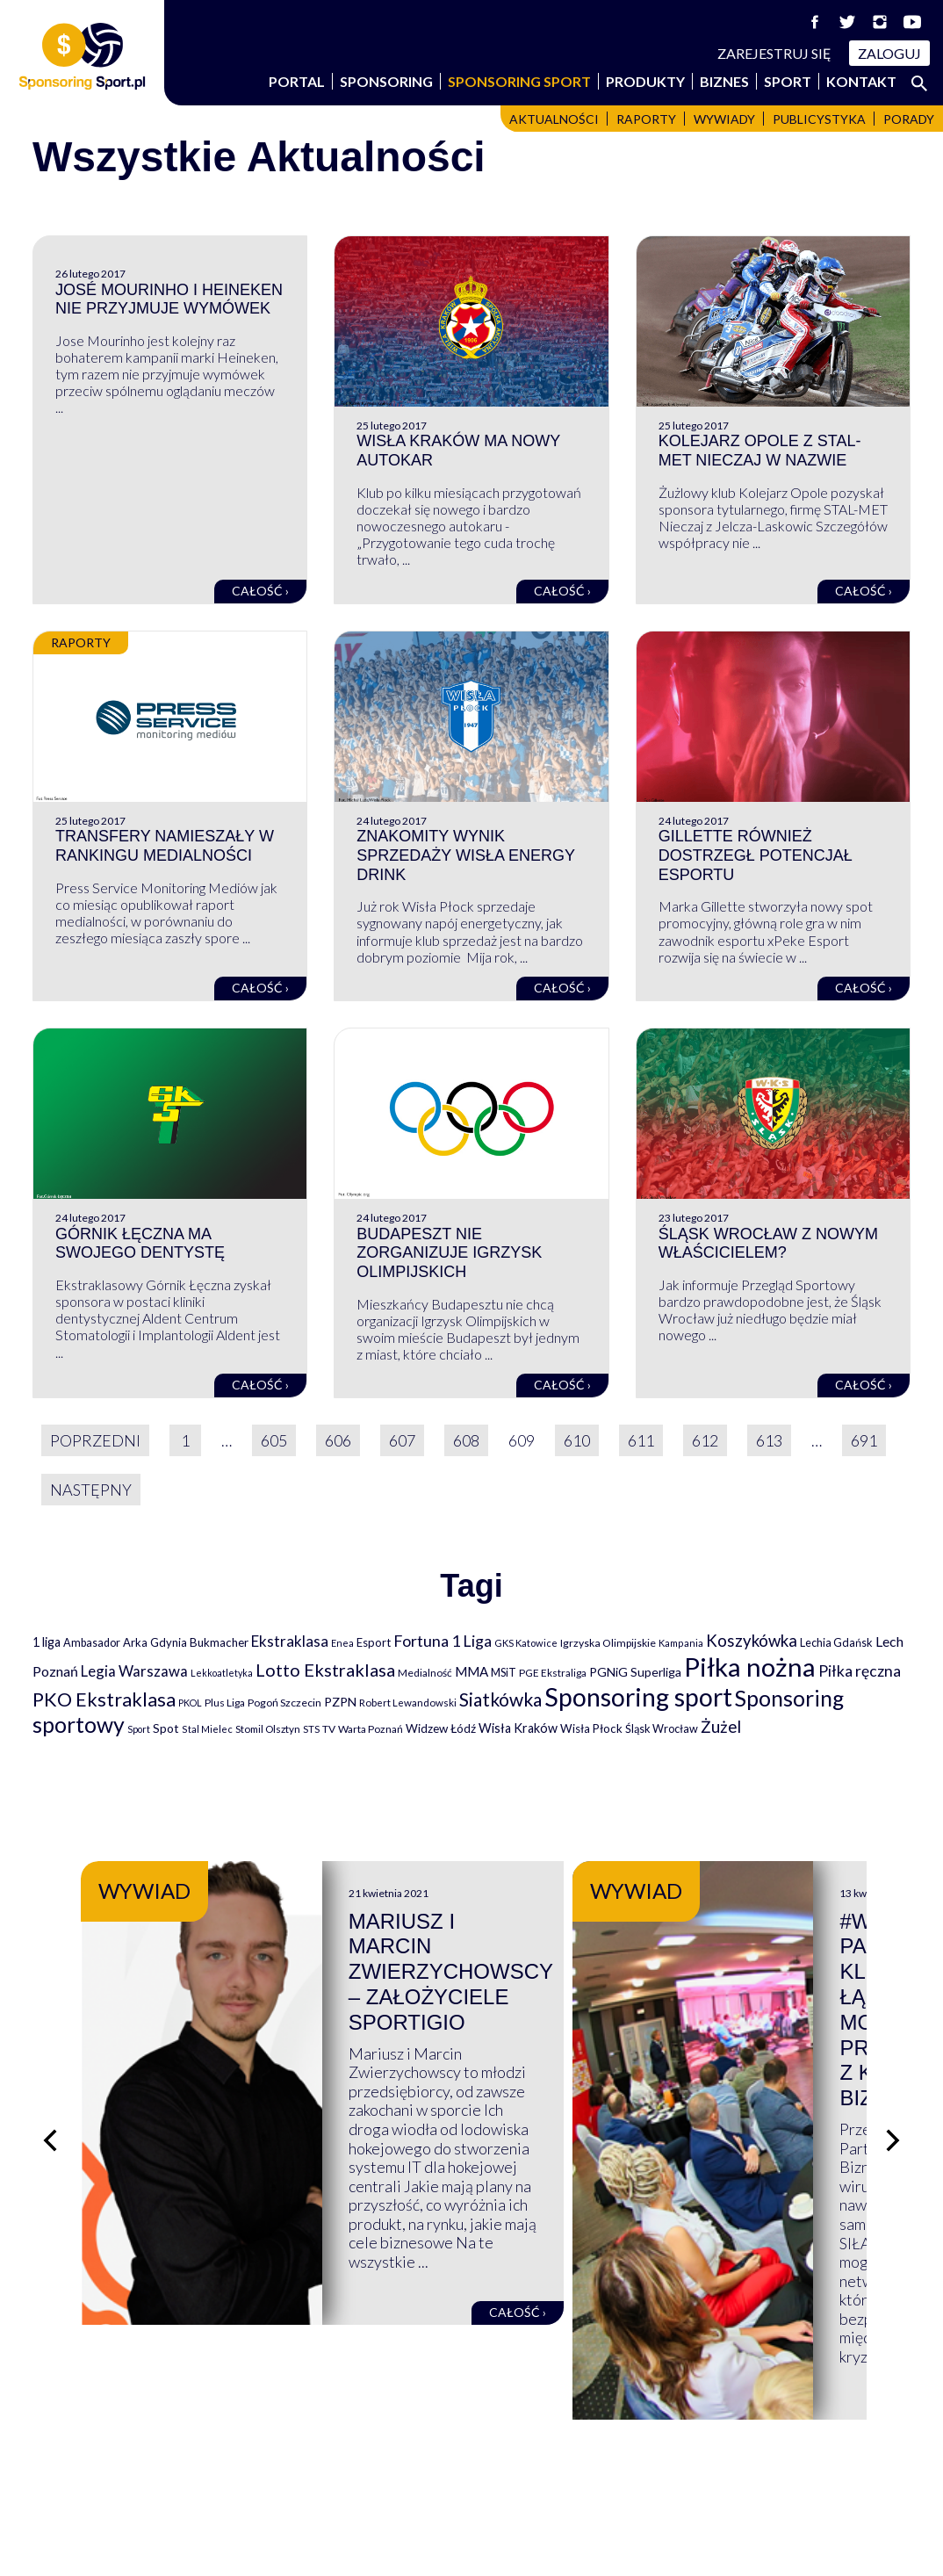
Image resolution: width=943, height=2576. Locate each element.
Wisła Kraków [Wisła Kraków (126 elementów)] (518, 1728)
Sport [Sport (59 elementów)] (138, 1729)
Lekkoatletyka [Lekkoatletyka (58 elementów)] (222, 1672)
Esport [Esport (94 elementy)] (373, 1642)
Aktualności (554, 119)
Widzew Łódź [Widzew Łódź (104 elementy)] (441, 1728)
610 (577, 1440)
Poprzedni (95, 1440)
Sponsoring (386, 81)
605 (274, 1440)
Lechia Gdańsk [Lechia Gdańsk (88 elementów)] (836, 1642)
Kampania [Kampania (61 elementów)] (681, 1643)
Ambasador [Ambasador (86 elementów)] (91, 1642)
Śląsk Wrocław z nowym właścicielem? (768, 1243)
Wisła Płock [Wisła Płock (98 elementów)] (591, 1728)
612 (705, 1440)
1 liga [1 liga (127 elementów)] (46, 1641)
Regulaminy (750, 2449)
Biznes (724, 81)
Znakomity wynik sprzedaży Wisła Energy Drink (465, 855)
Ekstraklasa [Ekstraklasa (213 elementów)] (289, 1641)
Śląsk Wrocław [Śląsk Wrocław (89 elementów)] (661, 1728)
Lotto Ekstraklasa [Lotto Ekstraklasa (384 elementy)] (325, 1669)
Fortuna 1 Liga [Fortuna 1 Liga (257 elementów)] (442, 1640)
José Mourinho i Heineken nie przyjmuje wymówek (169, 299)
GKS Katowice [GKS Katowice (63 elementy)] (526, 1643)
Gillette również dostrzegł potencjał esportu (756, 855)
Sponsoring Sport (519, 81)
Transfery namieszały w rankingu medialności (164, 845)
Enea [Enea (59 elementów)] (342, 1643)
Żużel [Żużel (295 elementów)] (721, 1726)
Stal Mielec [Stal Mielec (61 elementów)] (207, 1729)
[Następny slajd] (893, 2045)
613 (769, 1440)
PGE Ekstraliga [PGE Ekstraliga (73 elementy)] (553, 1672)
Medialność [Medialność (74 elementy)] (425, 1672)
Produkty (645, 81)
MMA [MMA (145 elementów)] (471, 1671)
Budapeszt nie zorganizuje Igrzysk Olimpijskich (449, 1253)
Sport (787, 81)
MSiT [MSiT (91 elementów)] (503, 1672)
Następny (91, 1489)
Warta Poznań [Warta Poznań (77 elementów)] (370, 1728)
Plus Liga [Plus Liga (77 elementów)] (225, 1702)
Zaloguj (889, 53)
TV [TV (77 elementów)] (328, 1728)
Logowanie (523, 2487)
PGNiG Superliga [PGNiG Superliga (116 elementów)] (635, 1671)
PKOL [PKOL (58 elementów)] (190, 1702)
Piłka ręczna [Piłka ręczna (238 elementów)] (859, 1671)
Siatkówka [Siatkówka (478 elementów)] (500, 1699)
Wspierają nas (80, 2449)
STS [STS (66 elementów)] (311, 1729)
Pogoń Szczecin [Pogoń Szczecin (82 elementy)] (284, 1702)
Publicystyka (819, 119)
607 (402, 1440)
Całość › (260, 590)
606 (338, 1440)
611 (641, 1440)
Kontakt (861, 81)
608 (466, 1440)
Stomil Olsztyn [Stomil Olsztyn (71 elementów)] (267, 1728)
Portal (297, 81)
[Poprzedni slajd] (50, 2045)
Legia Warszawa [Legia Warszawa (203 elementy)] (134, 1671)
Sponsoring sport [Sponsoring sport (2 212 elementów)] (638, 1697)
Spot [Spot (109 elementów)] (166, 1728)
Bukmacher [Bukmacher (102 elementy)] (219, 1642)
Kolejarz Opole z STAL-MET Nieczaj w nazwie (760, 450)
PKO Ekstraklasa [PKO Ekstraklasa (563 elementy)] (104, 1699)
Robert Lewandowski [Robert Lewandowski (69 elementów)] (408, 1702)
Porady (908, 119)
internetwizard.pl (634, 2542)
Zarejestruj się (774, 53)
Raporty (646, 119)
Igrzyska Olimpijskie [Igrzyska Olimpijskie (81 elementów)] (608, 1642)
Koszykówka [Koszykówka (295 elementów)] (751, 1640)
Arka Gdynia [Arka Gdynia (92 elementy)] (155, 1642)
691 (864, 1440)
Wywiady (724, 119)
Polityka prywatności (781, 2468)
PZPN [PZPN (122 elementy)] (340, 1701)
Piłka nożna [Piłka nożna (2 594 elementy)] (750, 1666)
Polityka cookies (765, 2487)
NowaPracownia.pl (483, 2542)
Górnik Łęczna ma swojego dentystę (140, 1243)
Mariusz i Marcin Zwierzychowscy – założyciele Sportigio (630, 1946)
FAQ (500, 2449)
